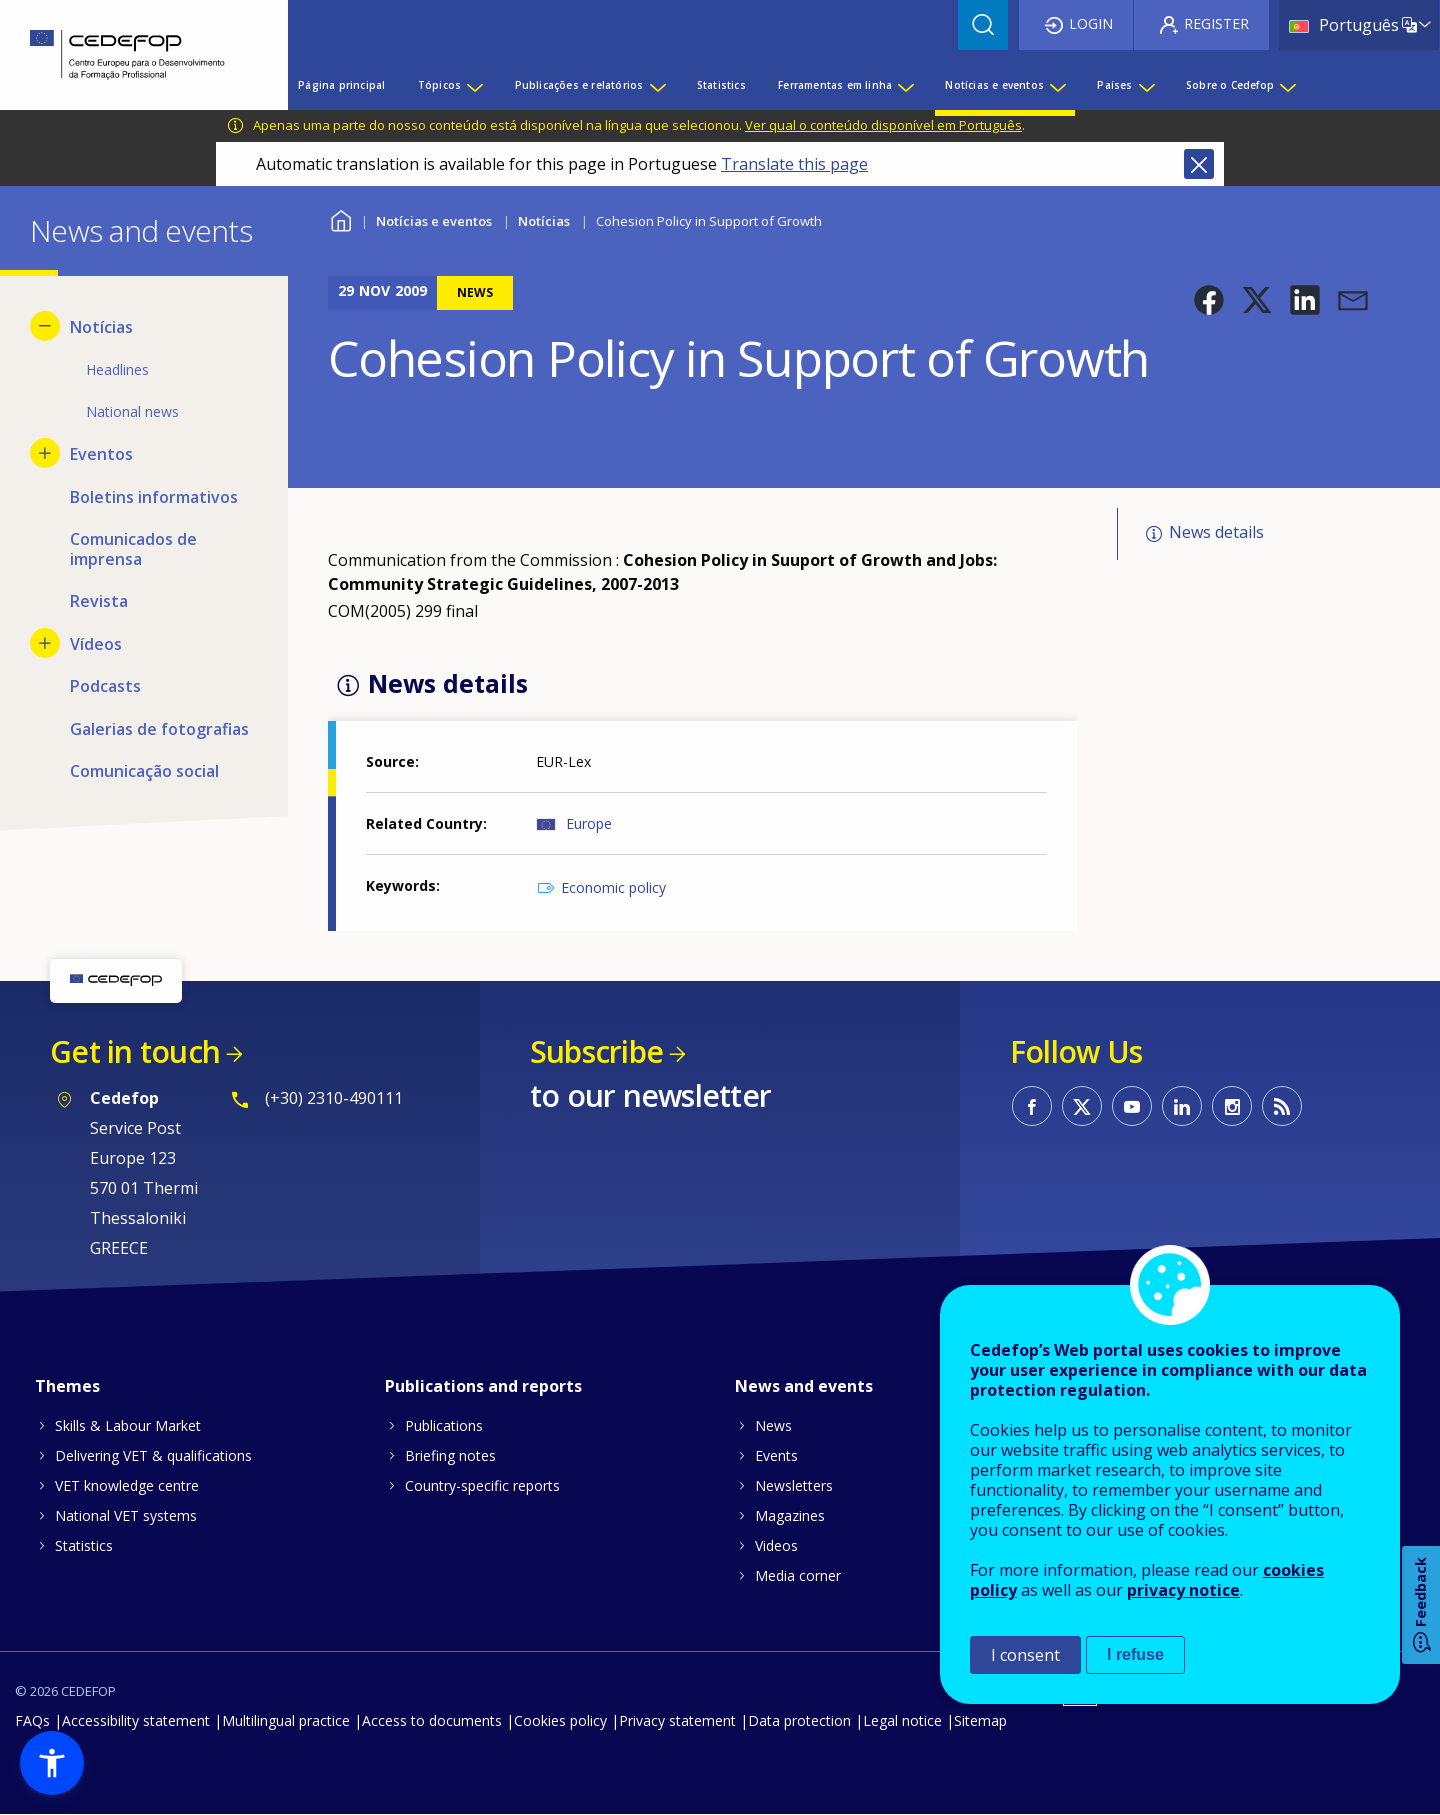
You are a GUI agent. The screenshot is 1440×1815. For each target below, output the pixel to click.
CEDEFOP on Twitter (1082, 1106)
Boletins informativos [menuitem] (154, 497)
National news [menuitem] (132, 411)
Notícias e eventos (434, 221)
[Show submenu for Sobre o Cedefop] (1287, 85)
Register (1216, 23)
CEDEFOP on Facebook (1032, 1106)
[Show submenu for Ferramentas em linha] (905, 85)
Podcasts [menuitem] (105, 686)
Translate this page (794, 164)
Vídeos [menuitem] (96, 644)
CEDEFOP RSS (1282, 1106)
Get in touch (135, 1051)
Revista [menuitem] (99, 601)
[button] (1209, 300)
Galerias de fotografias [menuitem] (159, 729)
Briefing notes (450, 1455)
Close (1199, 164)
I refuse (1135, 1654)
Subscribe (596, 1051)
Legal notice (902, 1720)
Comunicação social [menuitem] (144, 771)
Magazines (790, 1515)
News (773, 1425)
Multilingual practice (286, 1720)
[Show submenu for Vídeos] (45, 643)
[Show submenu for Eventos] (45, 453)
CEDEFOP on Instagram (1232, 1106)
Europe (589, 823)
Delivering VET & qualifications (153, 1455)
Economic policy (613, 887)
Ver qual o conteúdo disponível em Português (883, 125)
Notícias (544, 221)
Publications (444, 1425)
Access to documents (432, 1720)
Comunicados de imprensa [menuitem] (133, 549)
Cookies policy (560, 1720)
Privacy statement (677, 1720)
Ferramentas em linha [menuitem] (835, 85)
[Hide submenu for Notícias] (45, 326)
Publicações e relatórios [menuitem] (579, 85)
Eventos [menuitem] (101, 454)
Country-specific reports (482, 1485)
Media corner (798, 1575)
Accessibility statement (136, 1720)
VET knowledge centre (127, 1485)
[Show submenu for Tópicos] (474, 85)
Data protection (799, 1720)
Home (340, 218)
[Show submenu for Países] (1146, 85)
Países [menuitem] (1114, 85)
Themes (67, 1386)
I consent (1025, 1655)
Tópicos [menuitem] (439, 85)
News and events (804, 1386)
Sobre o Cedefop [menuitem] (1230, 85)
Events (776, 1455)
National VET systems (126, 1515)
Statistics (84, 1545)
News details (1216, 532)
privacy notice (1183, 1590)
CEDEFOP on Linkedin (1182, 1106)
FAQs (32, 1720)
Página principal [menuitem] (341, 85)
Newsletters (794, 1485)
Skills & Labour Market (128, 1425)
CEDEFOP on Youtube (1132, 1106)
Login (1091, 23)
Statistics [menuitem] (721, 85)
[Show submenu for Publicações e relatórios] (657, 85)
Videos (776, 1545)
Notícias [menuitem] (101, 327)
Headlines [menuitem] (117, 369)
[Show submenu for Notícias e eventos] (1057, 85)
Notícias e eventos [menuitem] (994, 85)
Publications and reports (483, 1386)
